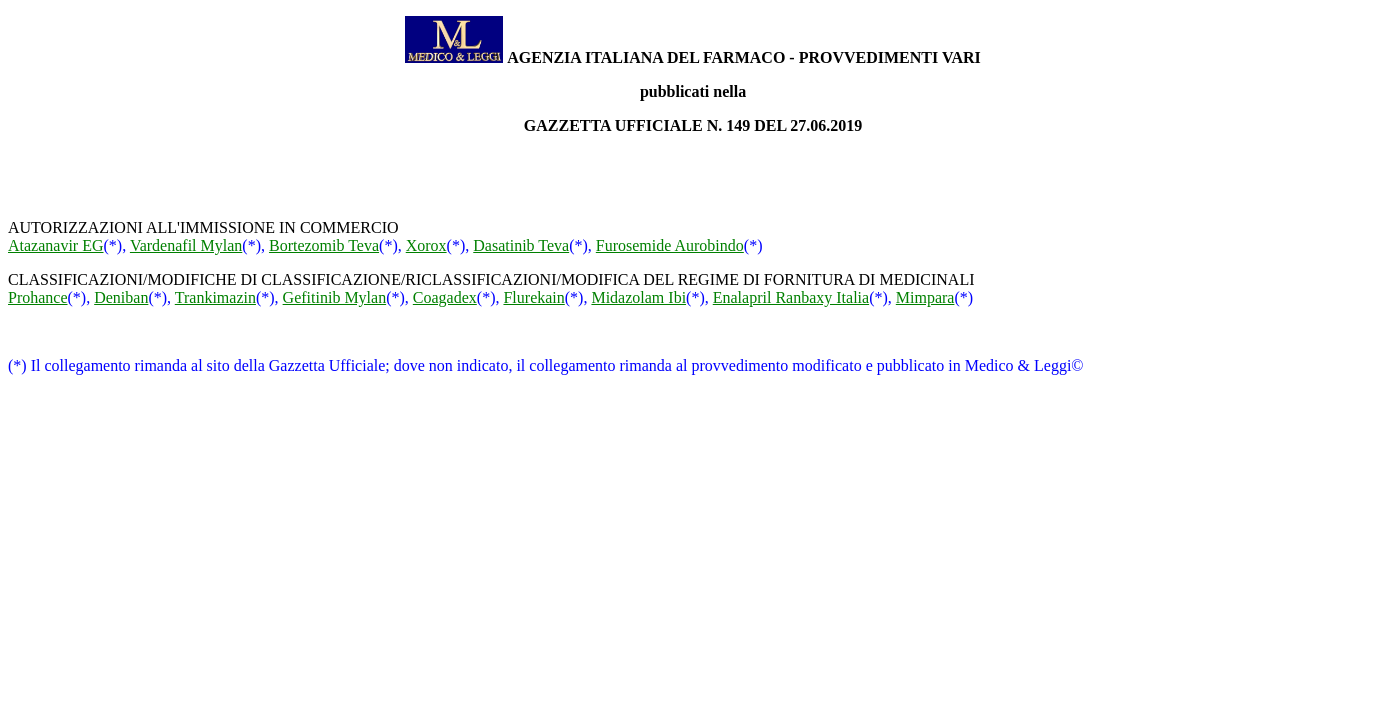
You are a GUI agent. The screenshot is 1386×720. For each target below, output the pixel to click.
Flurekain (533, 297)
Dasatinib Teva (521, 245)
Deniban (121, 297)
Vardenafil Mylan (186, 245)
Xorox (426, 245)
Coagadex (445, 297)
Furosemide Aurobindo (670, 245)
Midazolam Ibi (638, 297)
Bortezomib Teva (324, 245)
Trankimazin (215, 297)
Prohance (38, 297)
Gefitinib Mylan (335, 297)
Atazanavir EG (56, 245)
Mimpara (925, 297)
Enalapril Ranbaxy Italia (791, 297)
